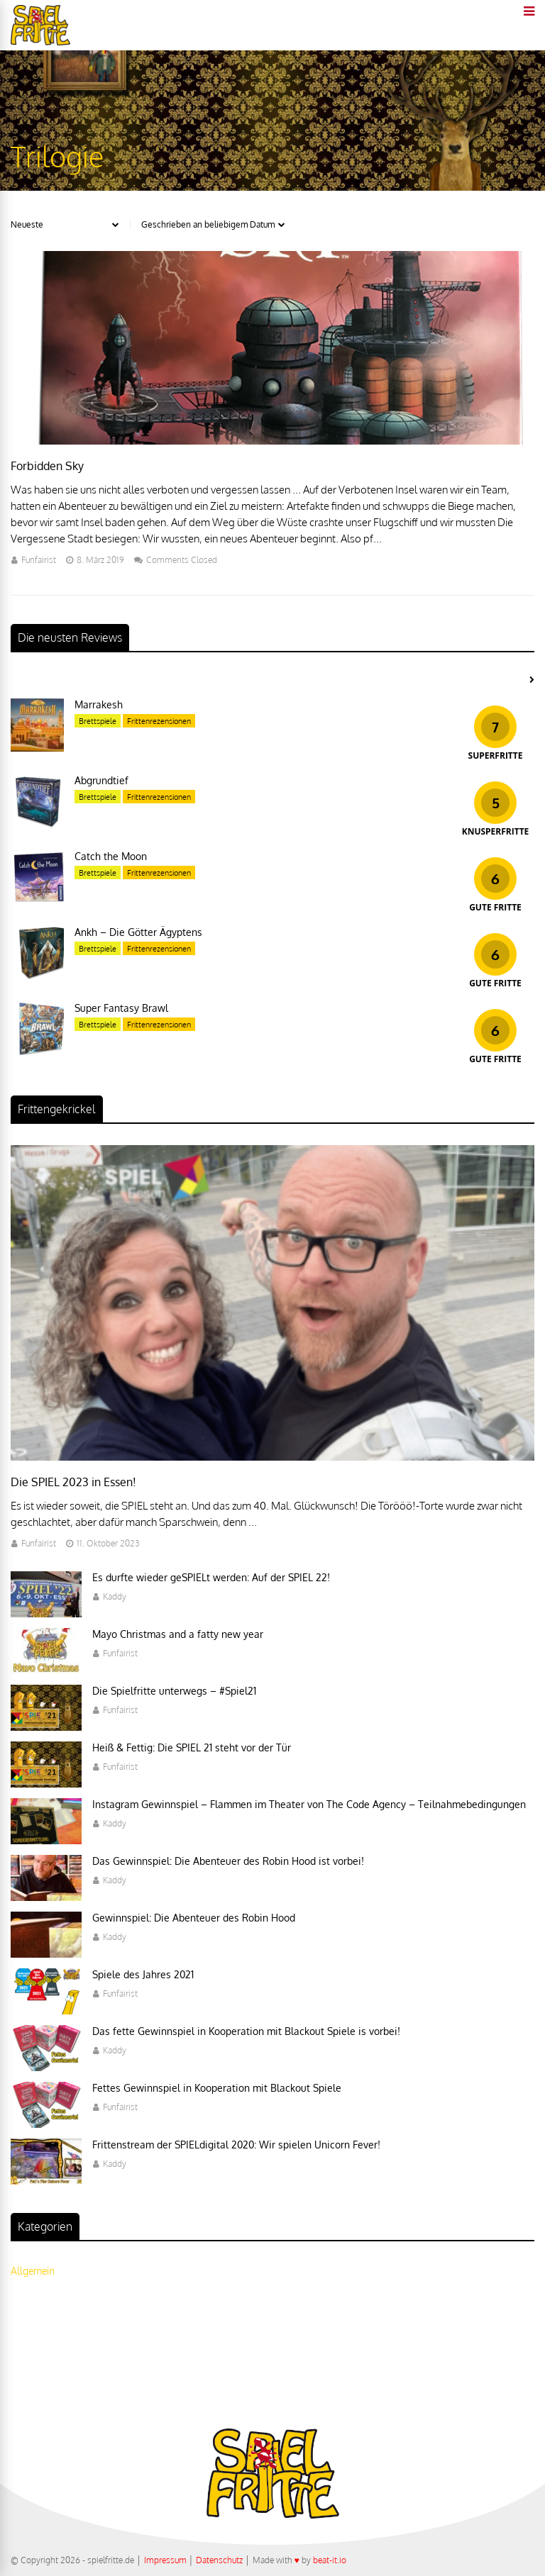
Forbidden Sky (47, 466)
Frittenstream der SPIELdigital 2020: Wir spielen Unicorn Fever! (236, 2145)
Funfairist (38, 559)
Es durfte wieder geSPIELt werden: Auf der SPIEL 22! (211, 1577)
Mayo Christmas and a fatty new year (177, 1634)
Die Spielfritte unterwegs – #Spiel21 (174, 1691)
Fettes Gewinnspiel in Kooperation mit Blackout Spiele (216, 2088)
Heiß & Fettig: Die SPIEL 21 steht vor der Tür (191, 1747)
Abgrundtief (101, 780)
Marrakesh (99, 704)
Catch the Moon (111, 856)
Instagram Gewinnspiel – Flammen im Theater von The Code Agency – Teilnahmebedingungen (309, 1804)
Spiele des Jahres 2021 (143, 1974)
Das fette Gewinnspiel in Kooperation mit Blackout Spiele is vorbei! (246, 2031)
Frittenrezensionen (159, 721)
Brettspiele (97, 721)
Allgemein (33, 2271)
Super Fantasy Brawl (121, 1008)
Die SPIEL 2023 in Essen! (73, 1482)
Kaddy (114, 1596)
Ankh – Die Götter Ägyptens (138, 932)
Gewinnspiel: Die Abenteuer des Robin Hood (193, 1918)
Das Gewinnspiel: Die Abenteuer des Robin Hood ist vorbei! (228, 1861)
